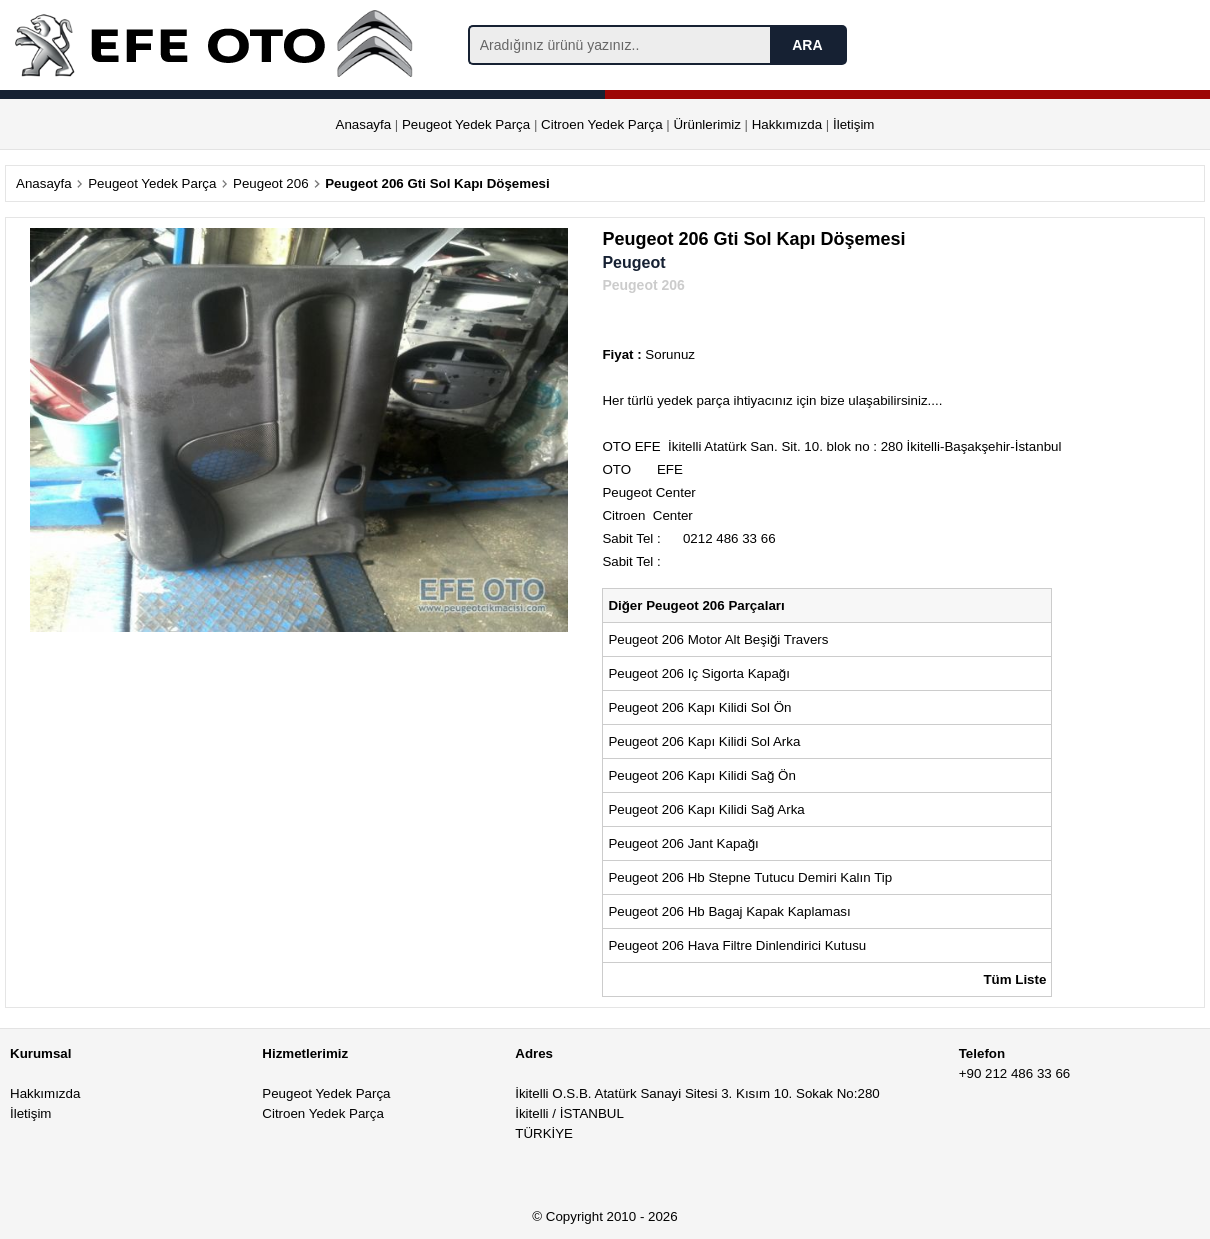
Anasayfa (364, 124)
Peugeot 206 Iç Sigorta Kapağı (699, 673)
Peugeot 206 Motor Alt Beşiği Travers (718, 639)
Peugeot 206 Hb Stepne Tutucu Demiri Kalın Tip (750, 877)
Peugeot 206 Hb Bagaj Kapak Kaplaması (729, 911)
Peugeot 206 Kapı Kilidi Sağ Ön (701, 775)
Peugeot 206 (271, 183)
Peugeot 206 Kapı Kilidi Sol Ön (699, 707)
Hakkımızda (787, 124)
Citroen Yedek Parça (602, 124)
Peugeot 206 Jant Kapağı (683, 843)
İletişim (853, 124)
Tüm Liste (1014, 979)
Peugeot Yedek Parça (466, 124)
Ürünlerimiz (706, 124)
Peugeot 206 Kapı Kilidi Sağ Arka (706, 809)
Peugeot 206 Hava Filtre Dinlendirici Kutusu (737, 945)
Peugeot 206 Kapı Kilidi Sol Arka (704, 741)
